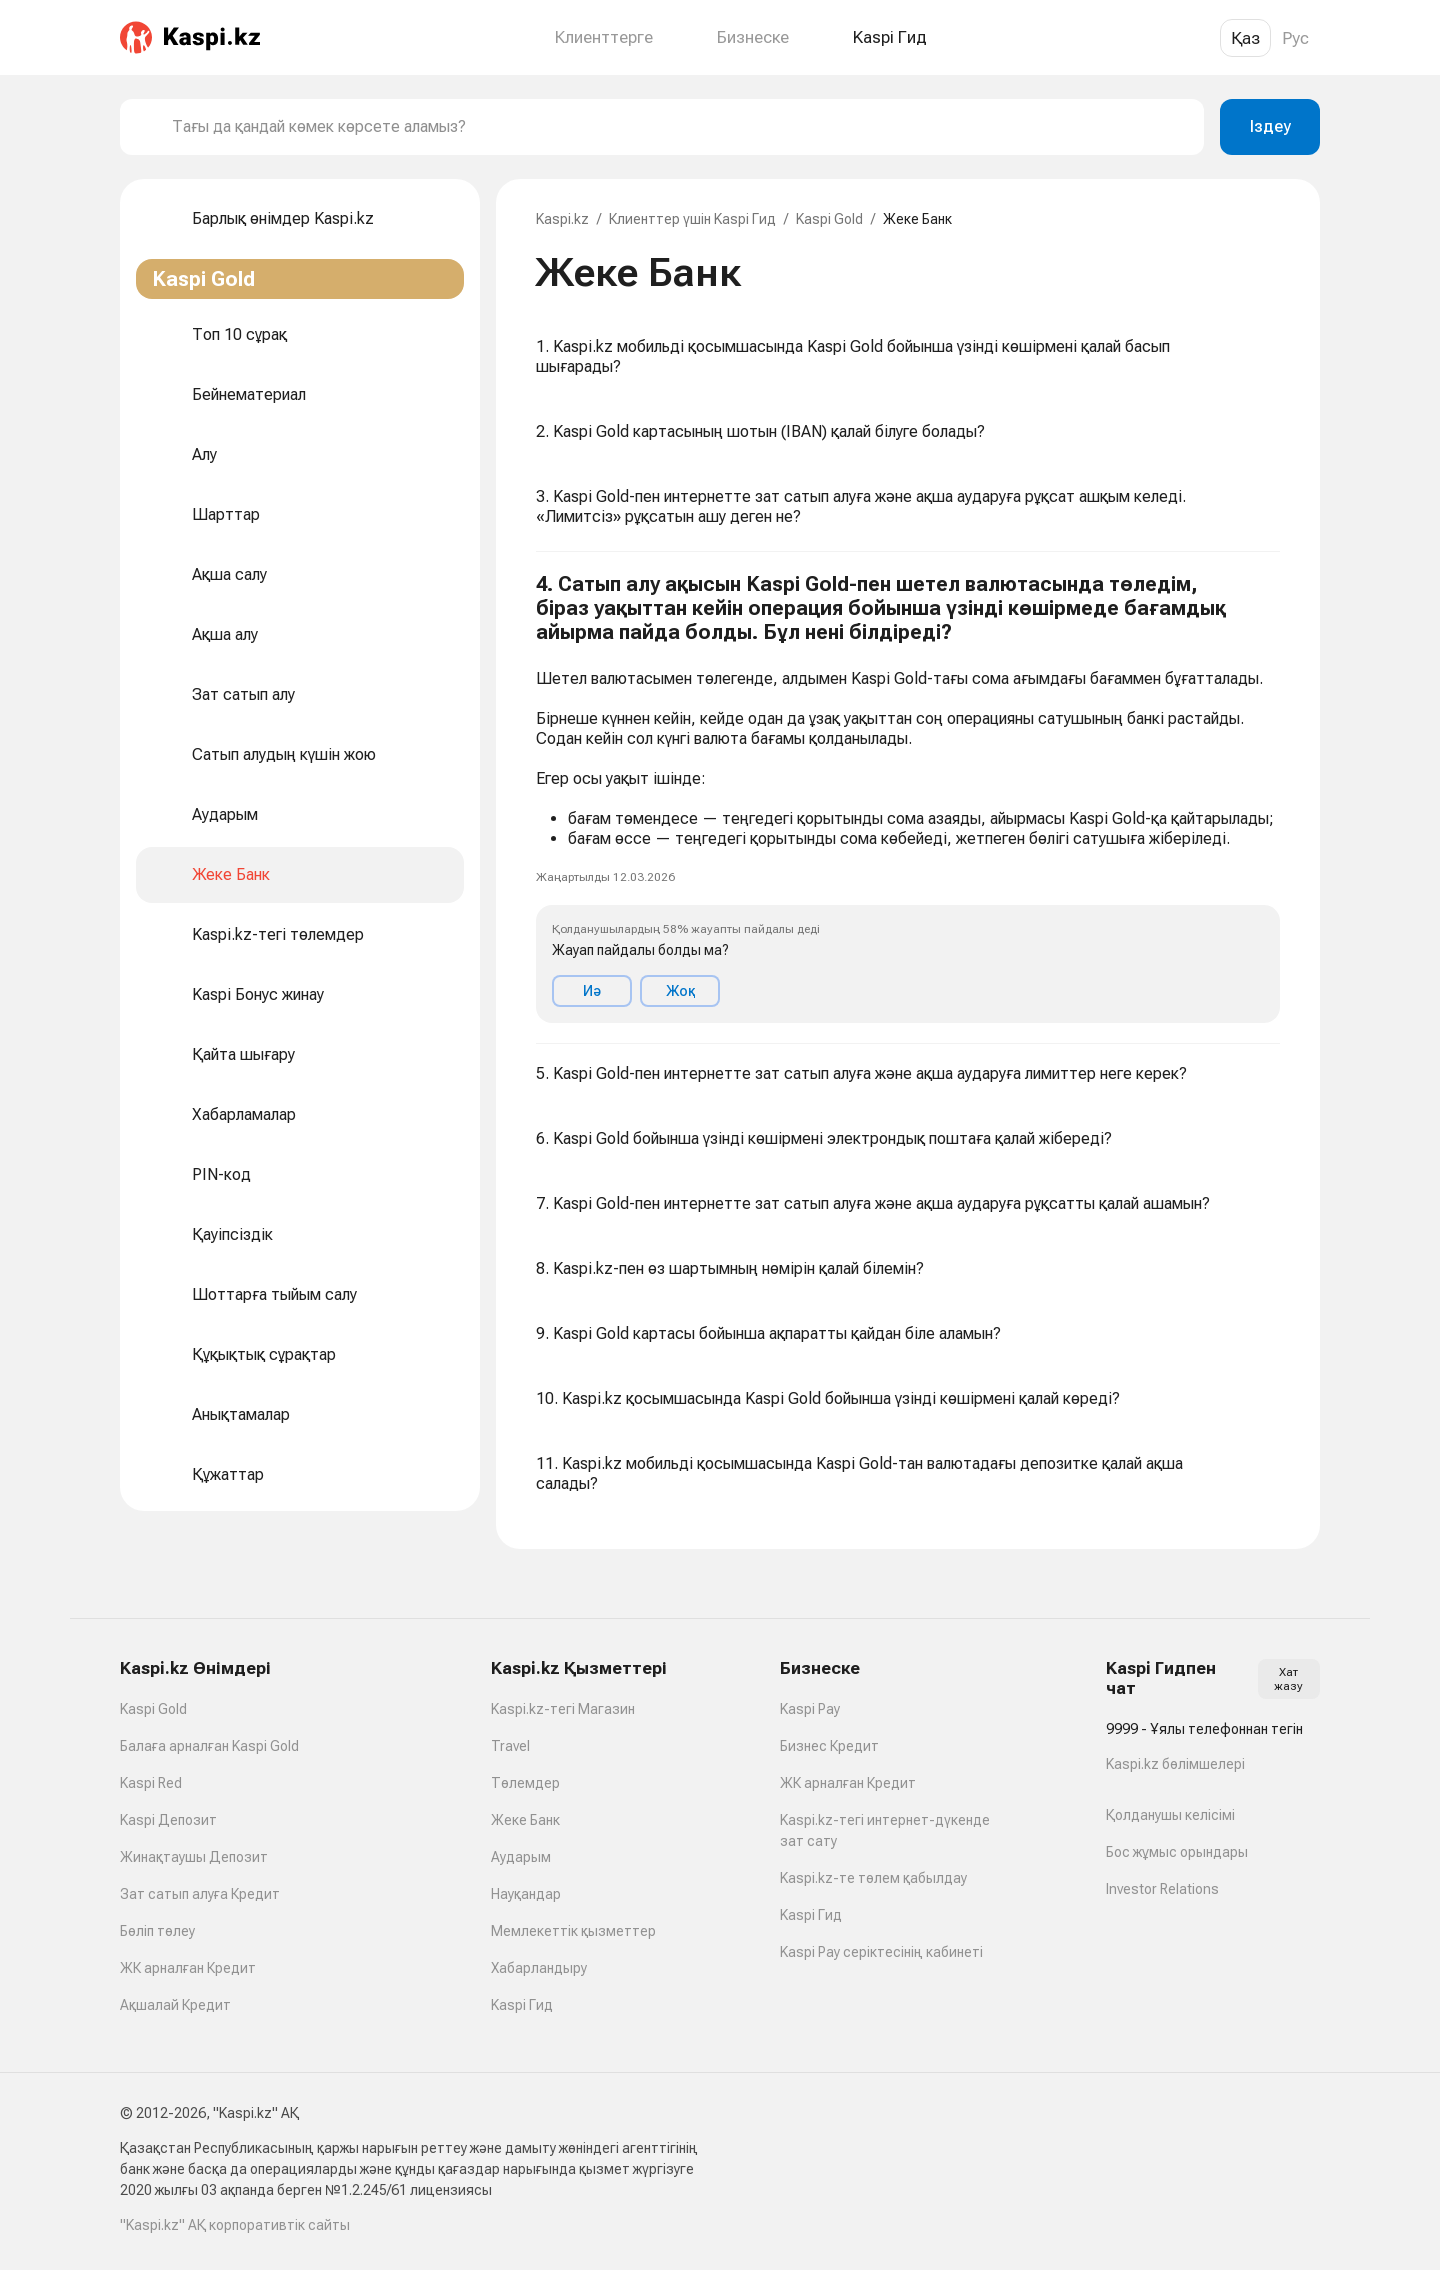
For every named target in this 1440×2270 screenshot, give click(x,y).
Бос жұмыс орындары (1177, 1852)
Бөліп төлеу (157, 1931)
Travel (510, 1746)
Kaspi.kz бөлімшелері (1175, 1764)
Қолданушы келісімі (1170, 1815)
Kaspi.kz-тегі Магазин (563, 1709)
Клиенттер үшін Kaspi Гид (692, 219)
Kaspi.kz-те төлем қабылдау (873, 1878)
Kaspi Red (151, 1783)
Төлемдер (525, 1783)
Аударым (521, 1857)
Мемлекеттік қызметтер (573, 1931)
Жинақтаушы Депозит (194, 1857)
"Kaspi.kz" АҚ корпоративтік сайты (235, 2225)
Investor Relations (1162, 1889)
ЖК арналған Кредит (188, 1968)
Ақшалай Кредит (175, 2005)
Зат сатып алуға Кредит (200, 1894)
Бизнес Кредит (829, 1746)
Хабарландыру (539, 1968)
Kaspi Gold (829, 219)
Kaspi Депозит (168, 1820)
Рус (1295, 38)
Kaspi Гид (522, 2005)
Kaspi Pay (810, 1709)
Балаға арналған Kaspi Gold (209, 1746)
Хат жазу (1288, 1679)
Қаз (1245, 38)
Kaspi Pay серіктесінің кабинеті (881, 1952)
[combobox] (680, 127)
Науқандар (526, 1894)
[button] (908, 798)
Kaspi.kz (562, 219)
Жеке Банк (525, 1820)
